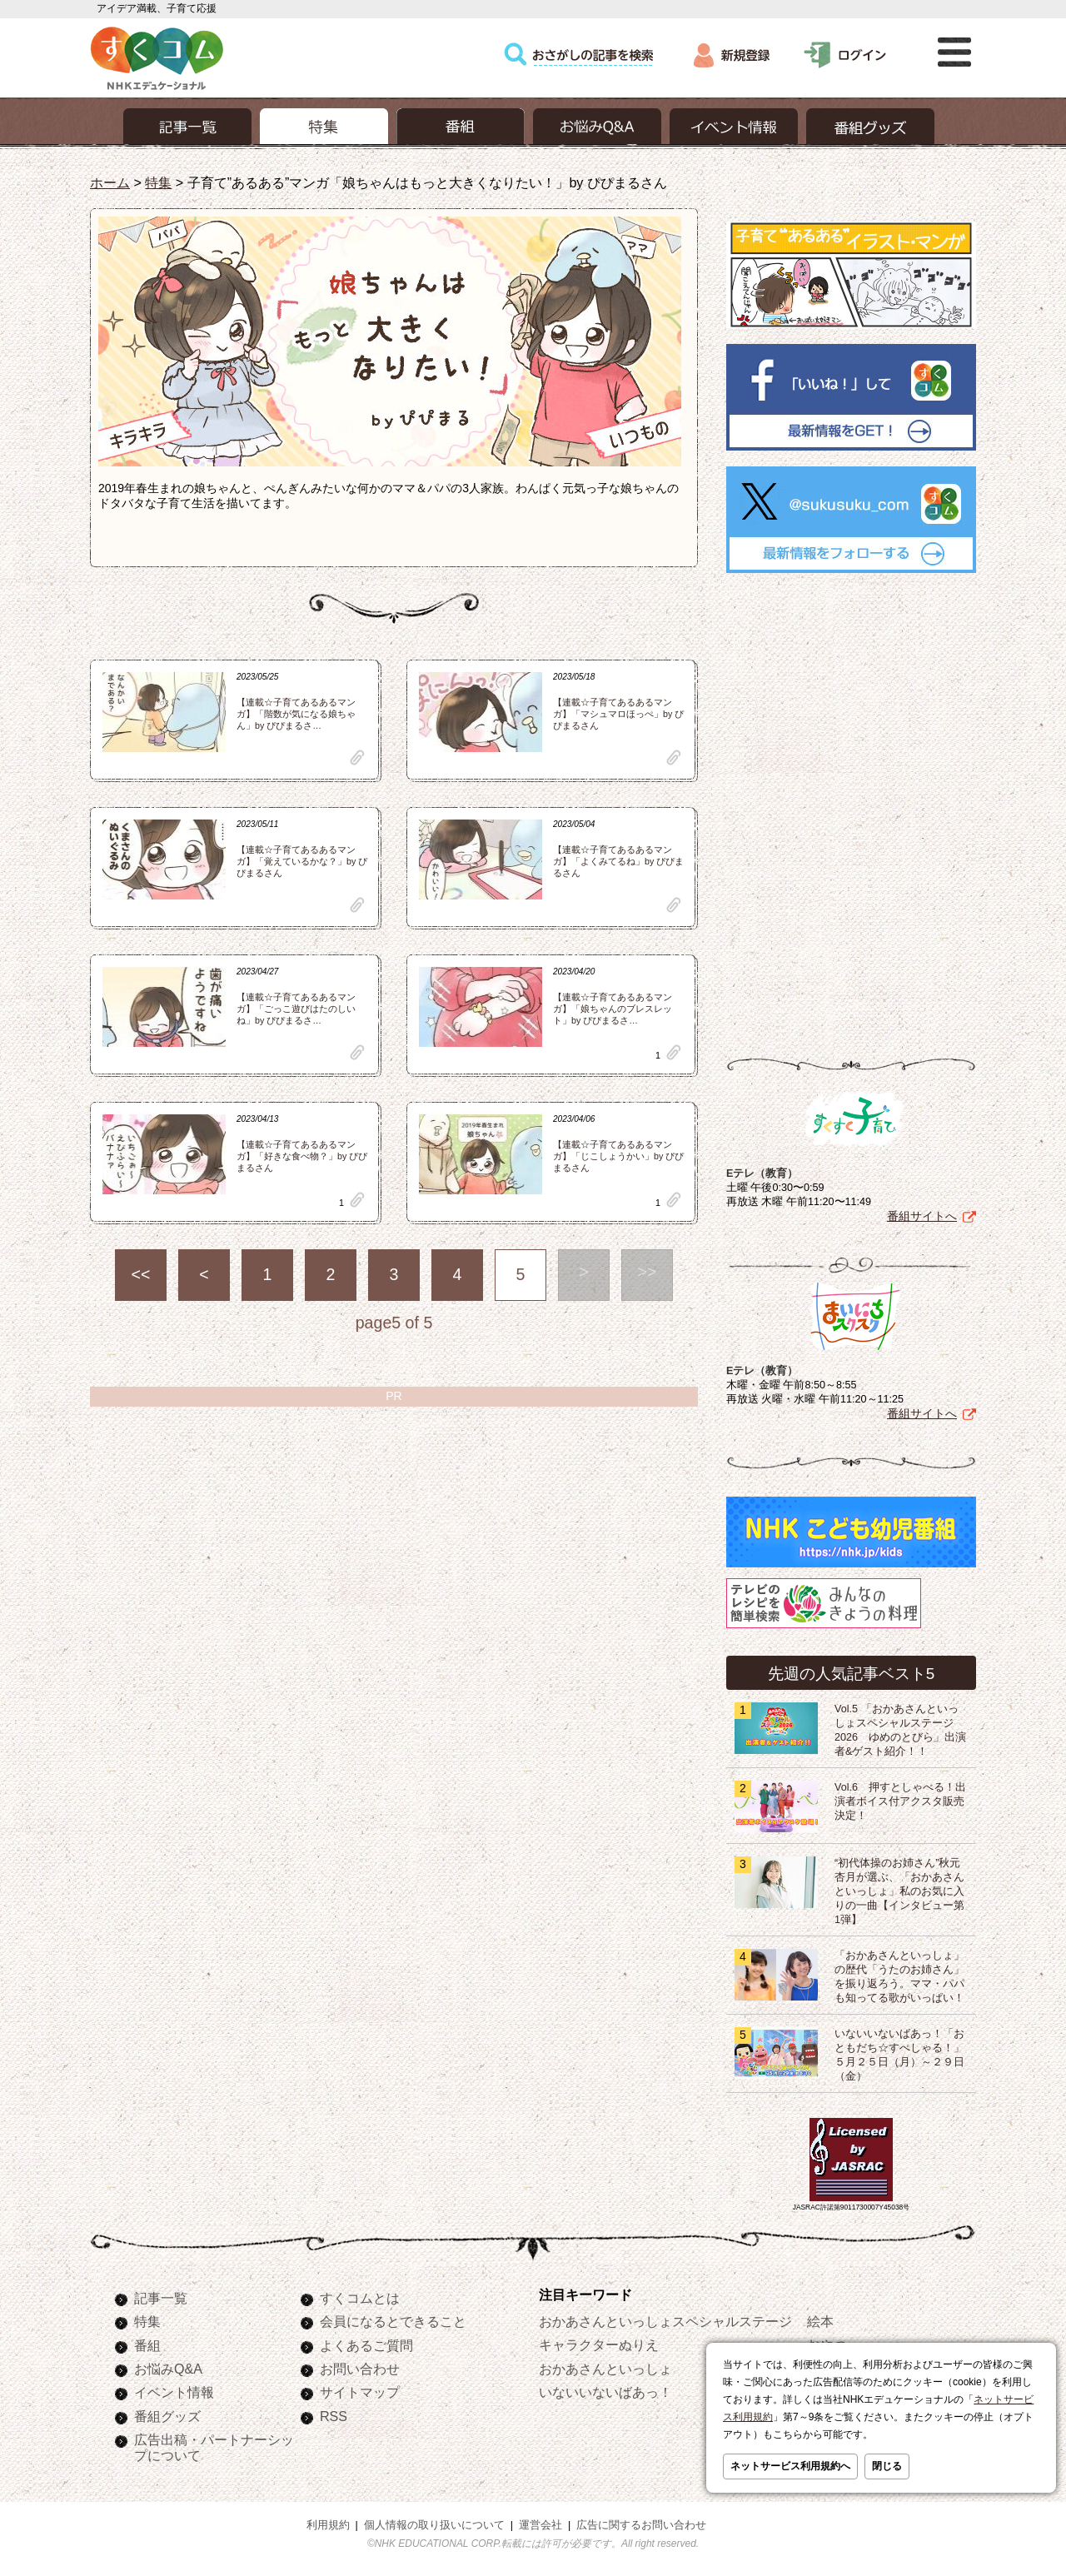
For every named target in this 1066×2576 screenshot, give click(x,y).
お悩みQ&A (168, 2368)
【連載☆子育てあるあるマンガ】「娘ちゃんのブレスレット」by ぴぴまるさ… (612, 1008)
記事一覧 (160, 2297)
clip (357, 757)
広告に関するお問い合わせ (641, 2525)
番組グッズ (167, 2416)
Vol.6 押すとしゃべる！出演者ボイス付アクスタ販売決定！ (900, 1801)
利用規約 (328, 2525)
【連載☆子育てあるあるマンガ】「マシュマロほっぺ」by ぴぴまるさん (618, 713)
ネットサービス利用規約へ (790, 2466)
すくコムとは (360, 2297)
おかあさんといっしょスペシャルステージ (665, 2321)
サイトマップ (360, 2391)
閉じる (887, 2466)
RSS (333, 2416)
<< (141, 1274)
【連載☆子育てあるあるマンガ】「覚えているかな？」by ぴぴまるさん (302, 861)
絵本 (820, 2321)
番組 (147, 2345)
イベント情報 (174, 2391)
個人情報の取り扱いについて (434, 2525)
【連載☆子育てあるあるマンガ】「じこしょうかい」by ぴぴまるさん (618, 1156)
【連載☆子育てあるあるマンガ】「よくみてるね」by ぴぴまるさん (618, 861)
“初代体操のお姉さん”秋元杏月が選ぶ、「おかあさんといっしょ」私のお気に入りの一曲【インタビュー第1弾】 (899, 1891)
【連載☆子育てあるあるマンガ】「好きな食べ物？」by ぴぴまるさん (302, 1156)
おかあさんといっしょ (605, 2368)
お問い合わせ (360, 2368)
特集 (158, 182)
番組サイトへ (922, 1216)
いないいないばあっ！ (605, 2391)
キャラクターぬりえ (599, 2344)
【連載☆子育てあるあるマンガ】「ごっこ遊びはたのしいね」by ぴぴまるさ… (296, 1008)
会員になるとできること (393, 2321)
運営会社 (540, 2525)
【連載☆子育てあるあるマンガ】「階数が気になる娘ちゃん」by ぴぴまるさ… (296, 713)
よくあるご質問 (366, 2345)
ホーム (110, 182)
